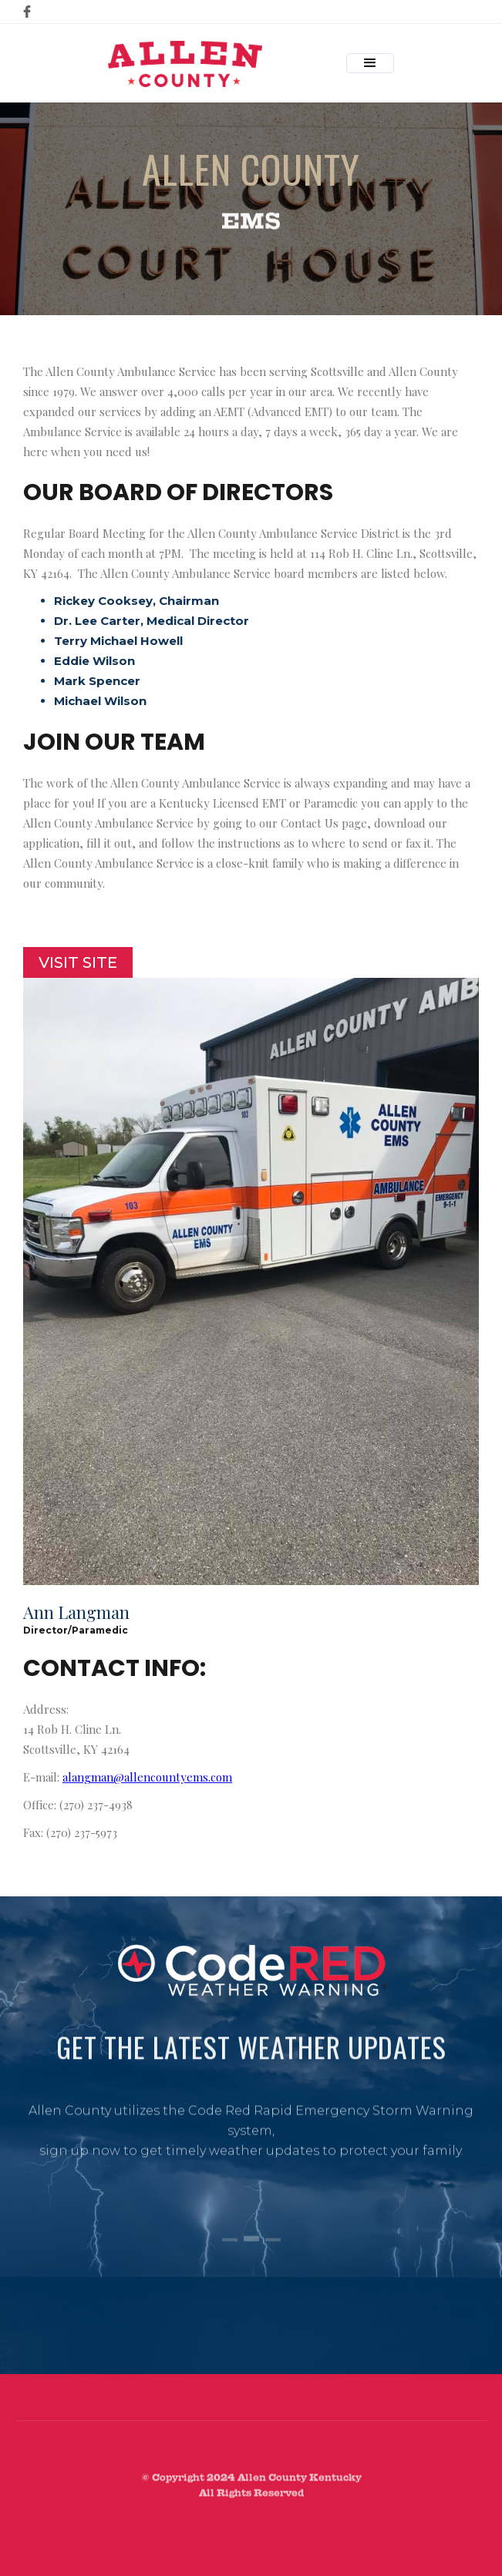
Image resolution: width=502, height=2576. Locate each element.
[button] (370, 63)
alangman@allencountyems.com (147, 1777)
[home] (181, 64)
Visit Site (78, 962)
